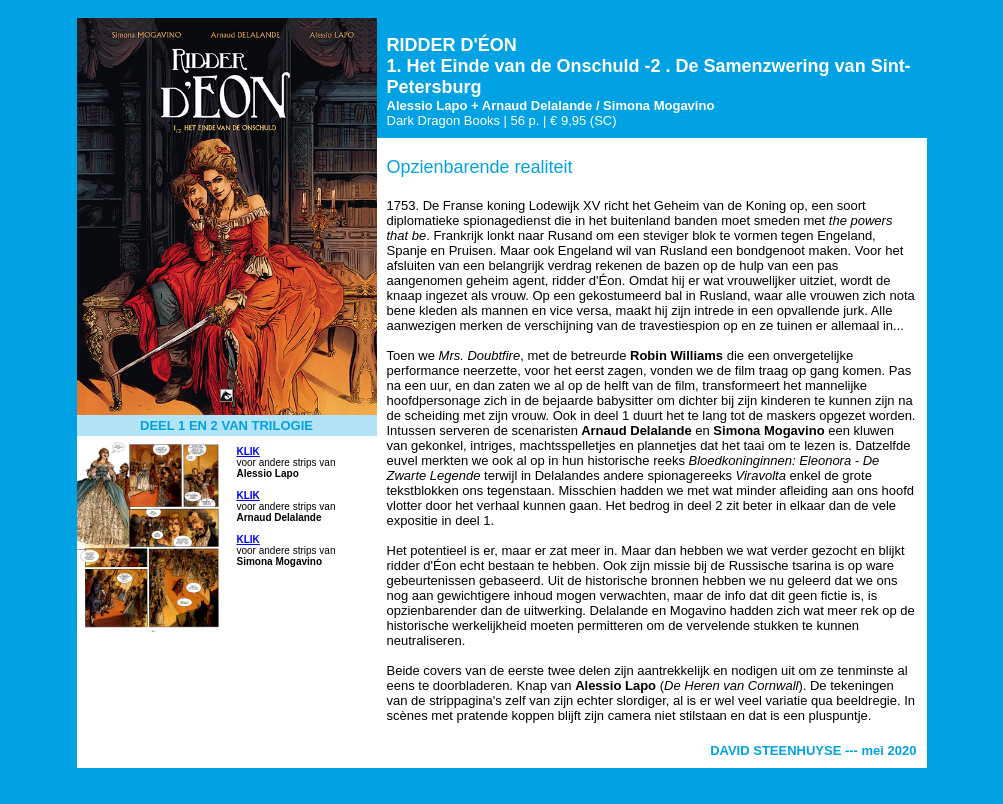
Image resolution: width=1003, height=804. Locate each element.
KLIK (248, 451)
